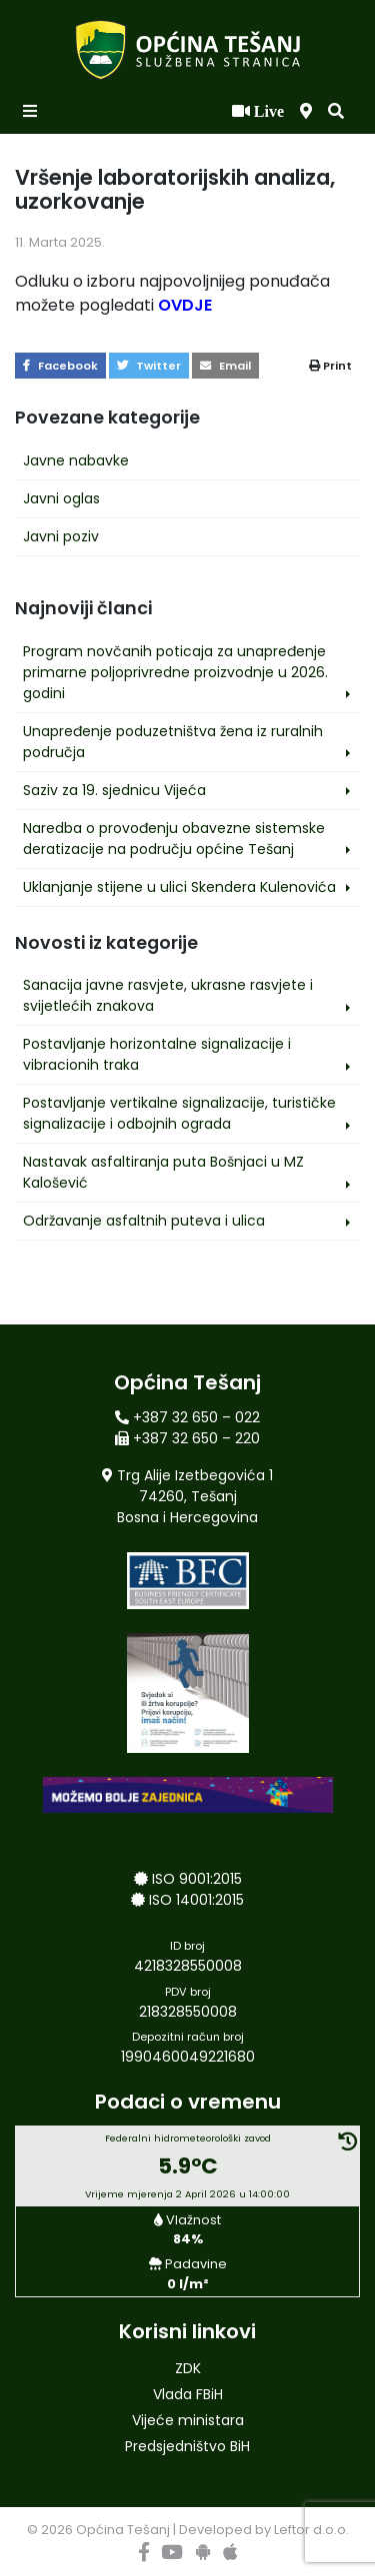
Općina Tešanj (123, 2529)
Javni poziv (61, 536)
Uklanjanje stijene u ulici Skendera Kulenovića (179, 887)
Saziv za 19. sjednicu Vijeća (114, 790)
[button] (336, 112)
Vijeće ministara (188, 2420)
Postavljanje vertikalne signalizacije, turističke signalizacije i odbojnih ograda (179, 1113)
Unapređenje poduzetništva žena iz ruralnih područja (173, 741)
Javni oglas (61, 498)
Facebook (60, 366)
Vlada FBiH (188, 2394)
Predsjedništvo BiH (187, 2446)
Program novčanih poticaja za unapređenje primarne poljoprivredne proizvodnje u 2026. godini (175, 672)
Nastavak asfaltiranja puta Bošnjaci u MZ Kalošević (163, 1172)
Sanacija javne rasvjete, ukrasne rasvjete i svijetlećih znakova (168, 995)
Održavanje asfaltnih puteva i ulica (144, 1221)
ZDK (188, 2368)
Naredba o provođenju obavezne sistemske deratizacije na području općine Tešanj (174, 838)
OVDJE (185, 305)
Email (225, 366)
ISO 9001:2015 (197, 1879)
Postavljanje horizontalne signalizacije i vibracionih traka (157, 1054)
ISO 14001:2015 (196, 1900)
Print (330, 366)
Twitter (149, 366)
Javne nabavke (76, 460)
